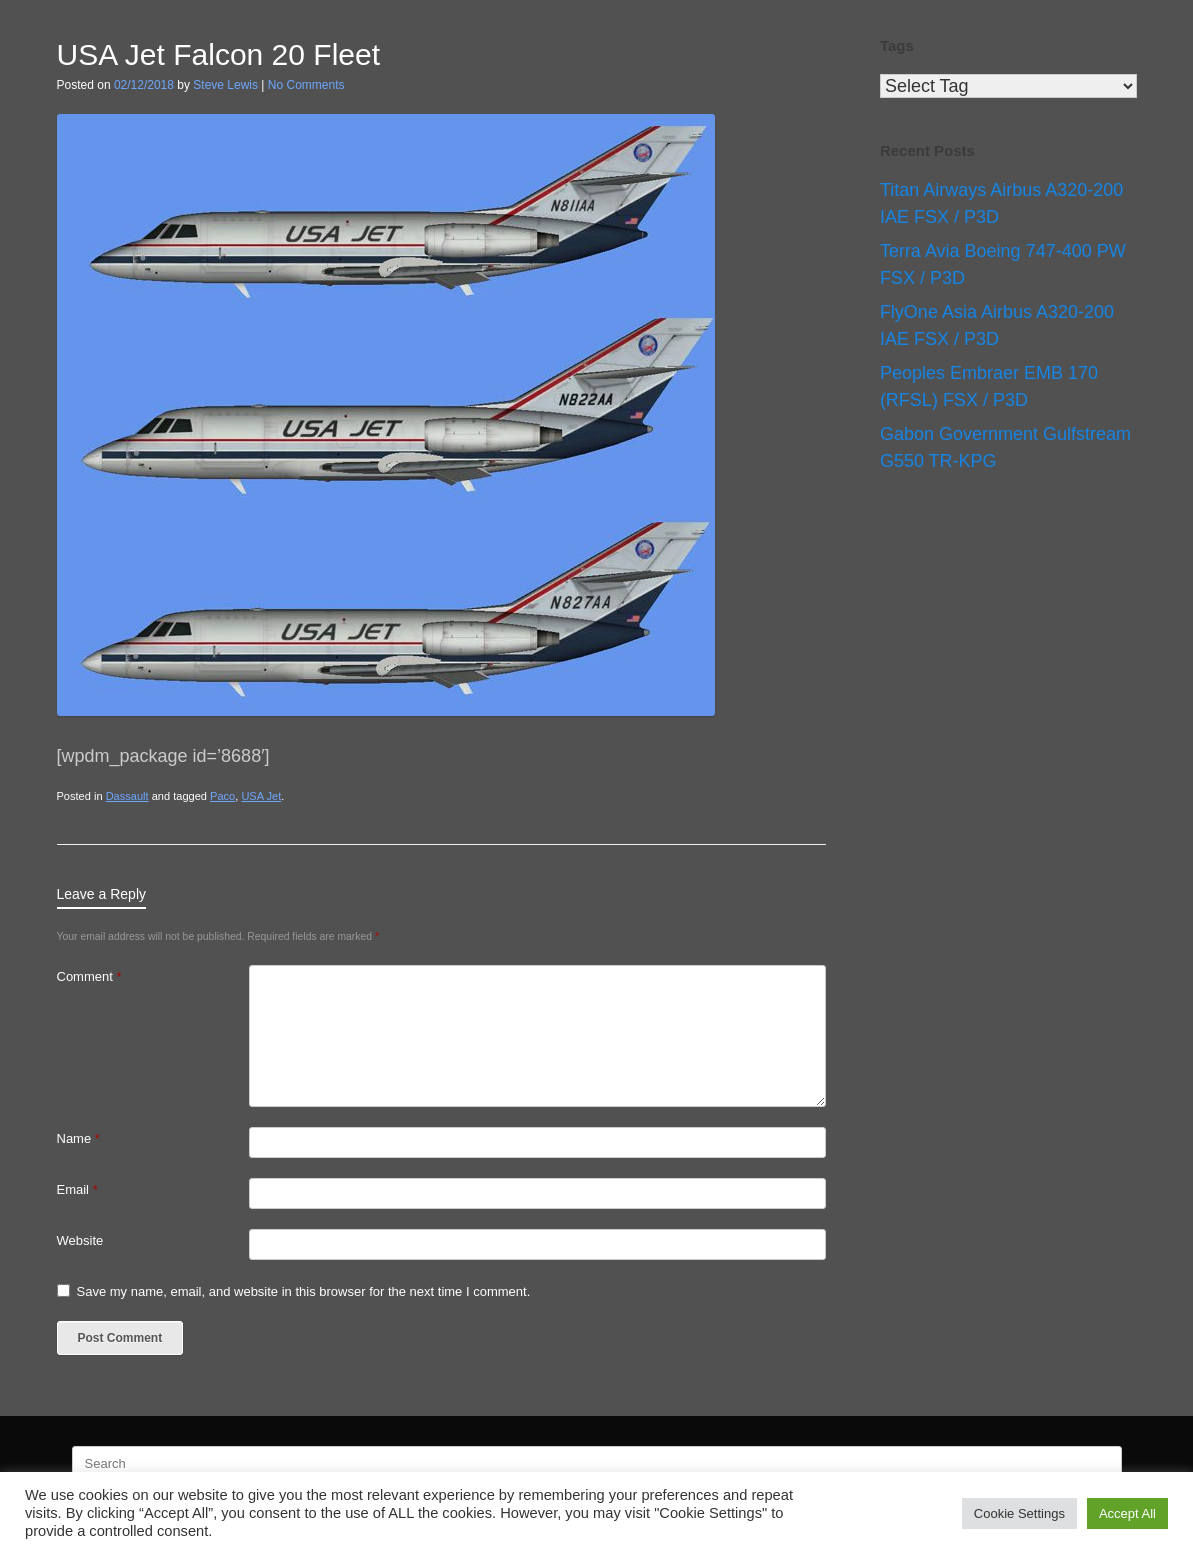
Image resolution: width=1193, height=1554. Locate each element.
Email (77, 1189)
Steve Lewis (225, 85)
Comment (89, 976)
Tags (897, 45)
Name (78, 1138)
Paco (222, 796)
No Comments (306, 85)
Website (80, 1240)
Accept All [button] (1127, 1513)
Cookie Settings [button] (1019, 1513)
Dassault (127, 796)
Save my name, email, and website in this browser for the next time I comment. (304, 1291)
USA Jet (261, 796)
